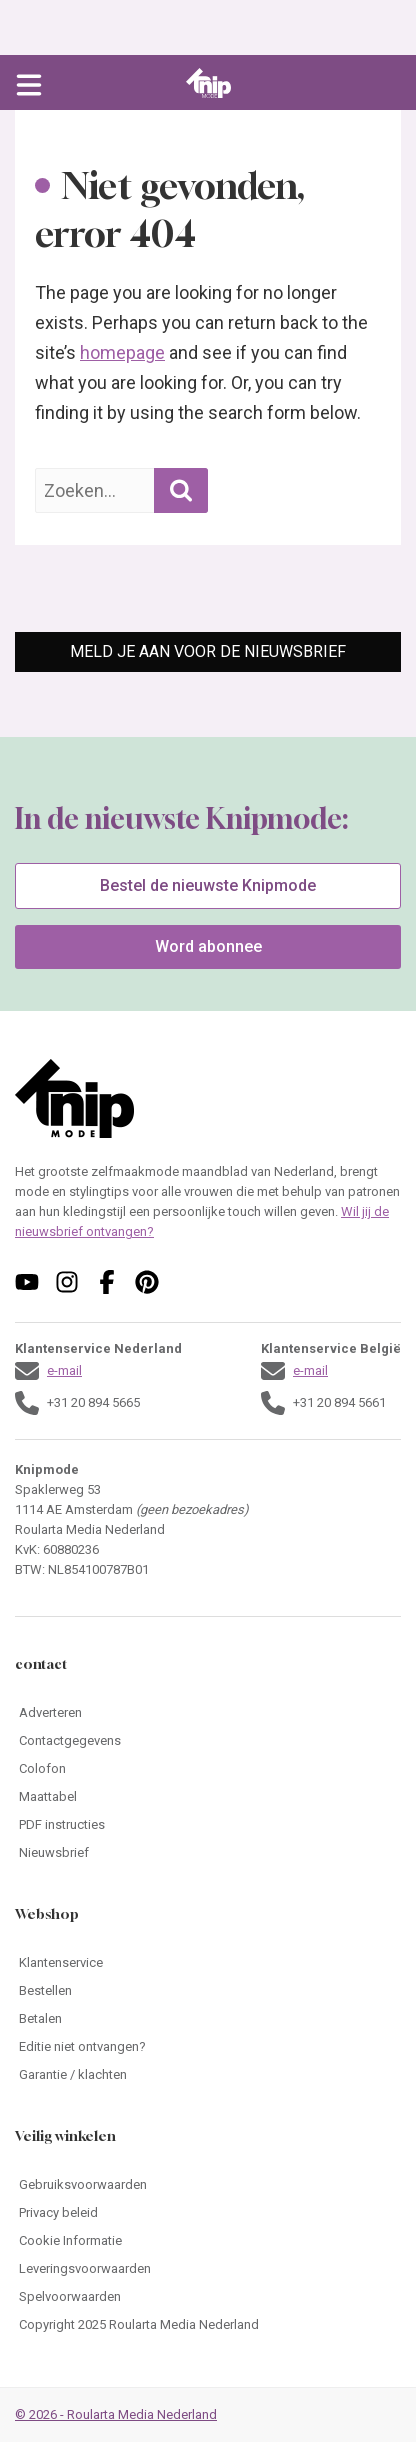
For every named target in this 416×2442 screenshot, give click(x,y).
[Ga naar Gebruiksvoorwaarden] (208, 2185)
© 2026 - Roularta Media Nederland (116, 2414)
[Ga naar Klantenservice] (208, 1963)
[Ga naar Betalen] (208, 2019)
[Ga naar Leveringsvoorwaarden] (208, 2269)
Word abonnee (208, 946)
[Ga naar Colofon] (208, 1769)
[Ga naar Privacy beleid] (208, 2213)
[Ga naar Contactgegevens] (208, 1741)
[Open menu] (29, 83)
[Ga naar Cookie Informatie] (208, 2241)
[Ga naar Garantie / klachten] (208, 2075)
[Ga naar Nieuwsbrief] (208, 1853)
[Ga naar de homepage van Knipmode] (208, 83)
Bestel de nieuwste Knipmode (208, 885)
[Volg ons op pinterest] (147, 1282)
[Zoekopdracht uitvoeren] (181, 490)
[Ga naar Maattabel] (208, 1797)
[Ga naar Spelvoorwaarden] (208, 2297)
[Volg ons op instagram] (67, 1282)
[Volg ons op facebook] (107, 1282)
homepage (122, 352)
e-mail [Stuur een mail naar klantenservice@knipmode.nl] (64, 1370)
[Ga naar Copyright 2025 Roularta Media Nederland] (208, 2325)
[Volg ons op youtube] (27, 1282)
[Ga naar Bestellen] (208, 1991)
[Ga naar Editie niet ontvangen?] (208, 2047)
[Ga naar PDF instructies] (208, 1825)
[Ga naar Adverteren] (208, 1713)
